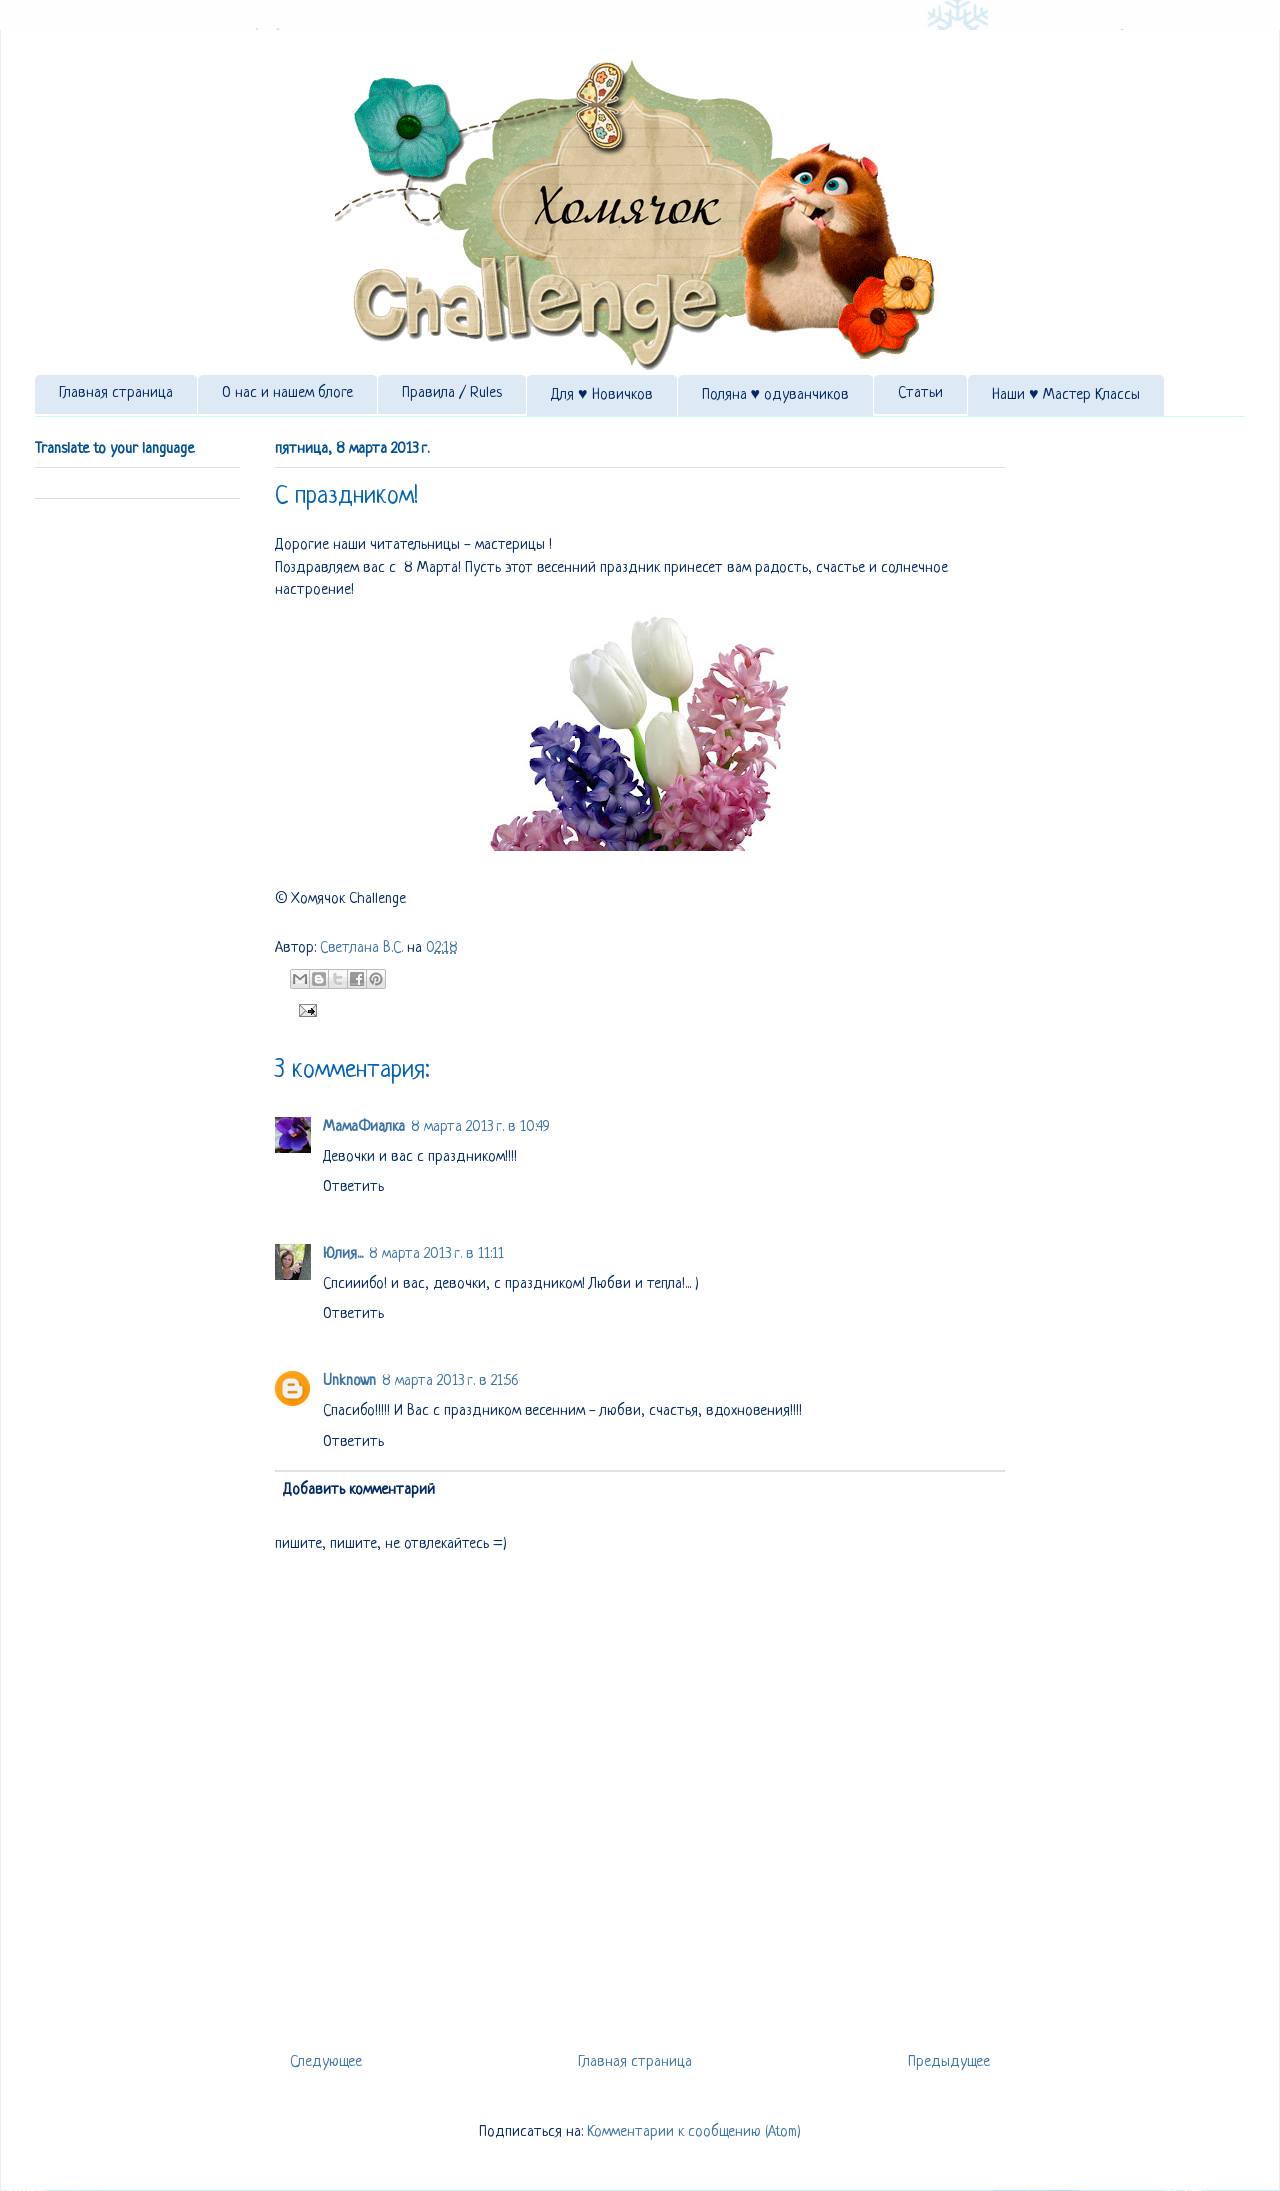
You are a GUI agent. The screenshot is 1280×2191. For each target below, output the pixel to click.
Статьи (920, 393)
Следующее (326, 2062)
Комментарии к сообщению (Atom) (694, 2132)
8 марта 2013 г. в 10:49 (480, 1127)
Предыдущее (949, 2062)
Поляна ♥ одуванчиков (776, 395)
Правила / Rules (452, 393)
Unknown (349, 1381)
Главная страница (116, 393)
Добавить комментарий (359, 1490)
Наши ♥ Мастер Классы (1066, 395)
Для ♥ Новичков (602, 395)
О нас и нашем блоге (287, 393)
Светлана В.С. (363, 948)
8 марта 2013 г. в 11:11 (436, 1254)
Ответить (353, 1187)
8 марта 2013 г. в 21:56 (450, 1381)
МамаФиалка (364, 1127)
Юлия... (343, 1254)
